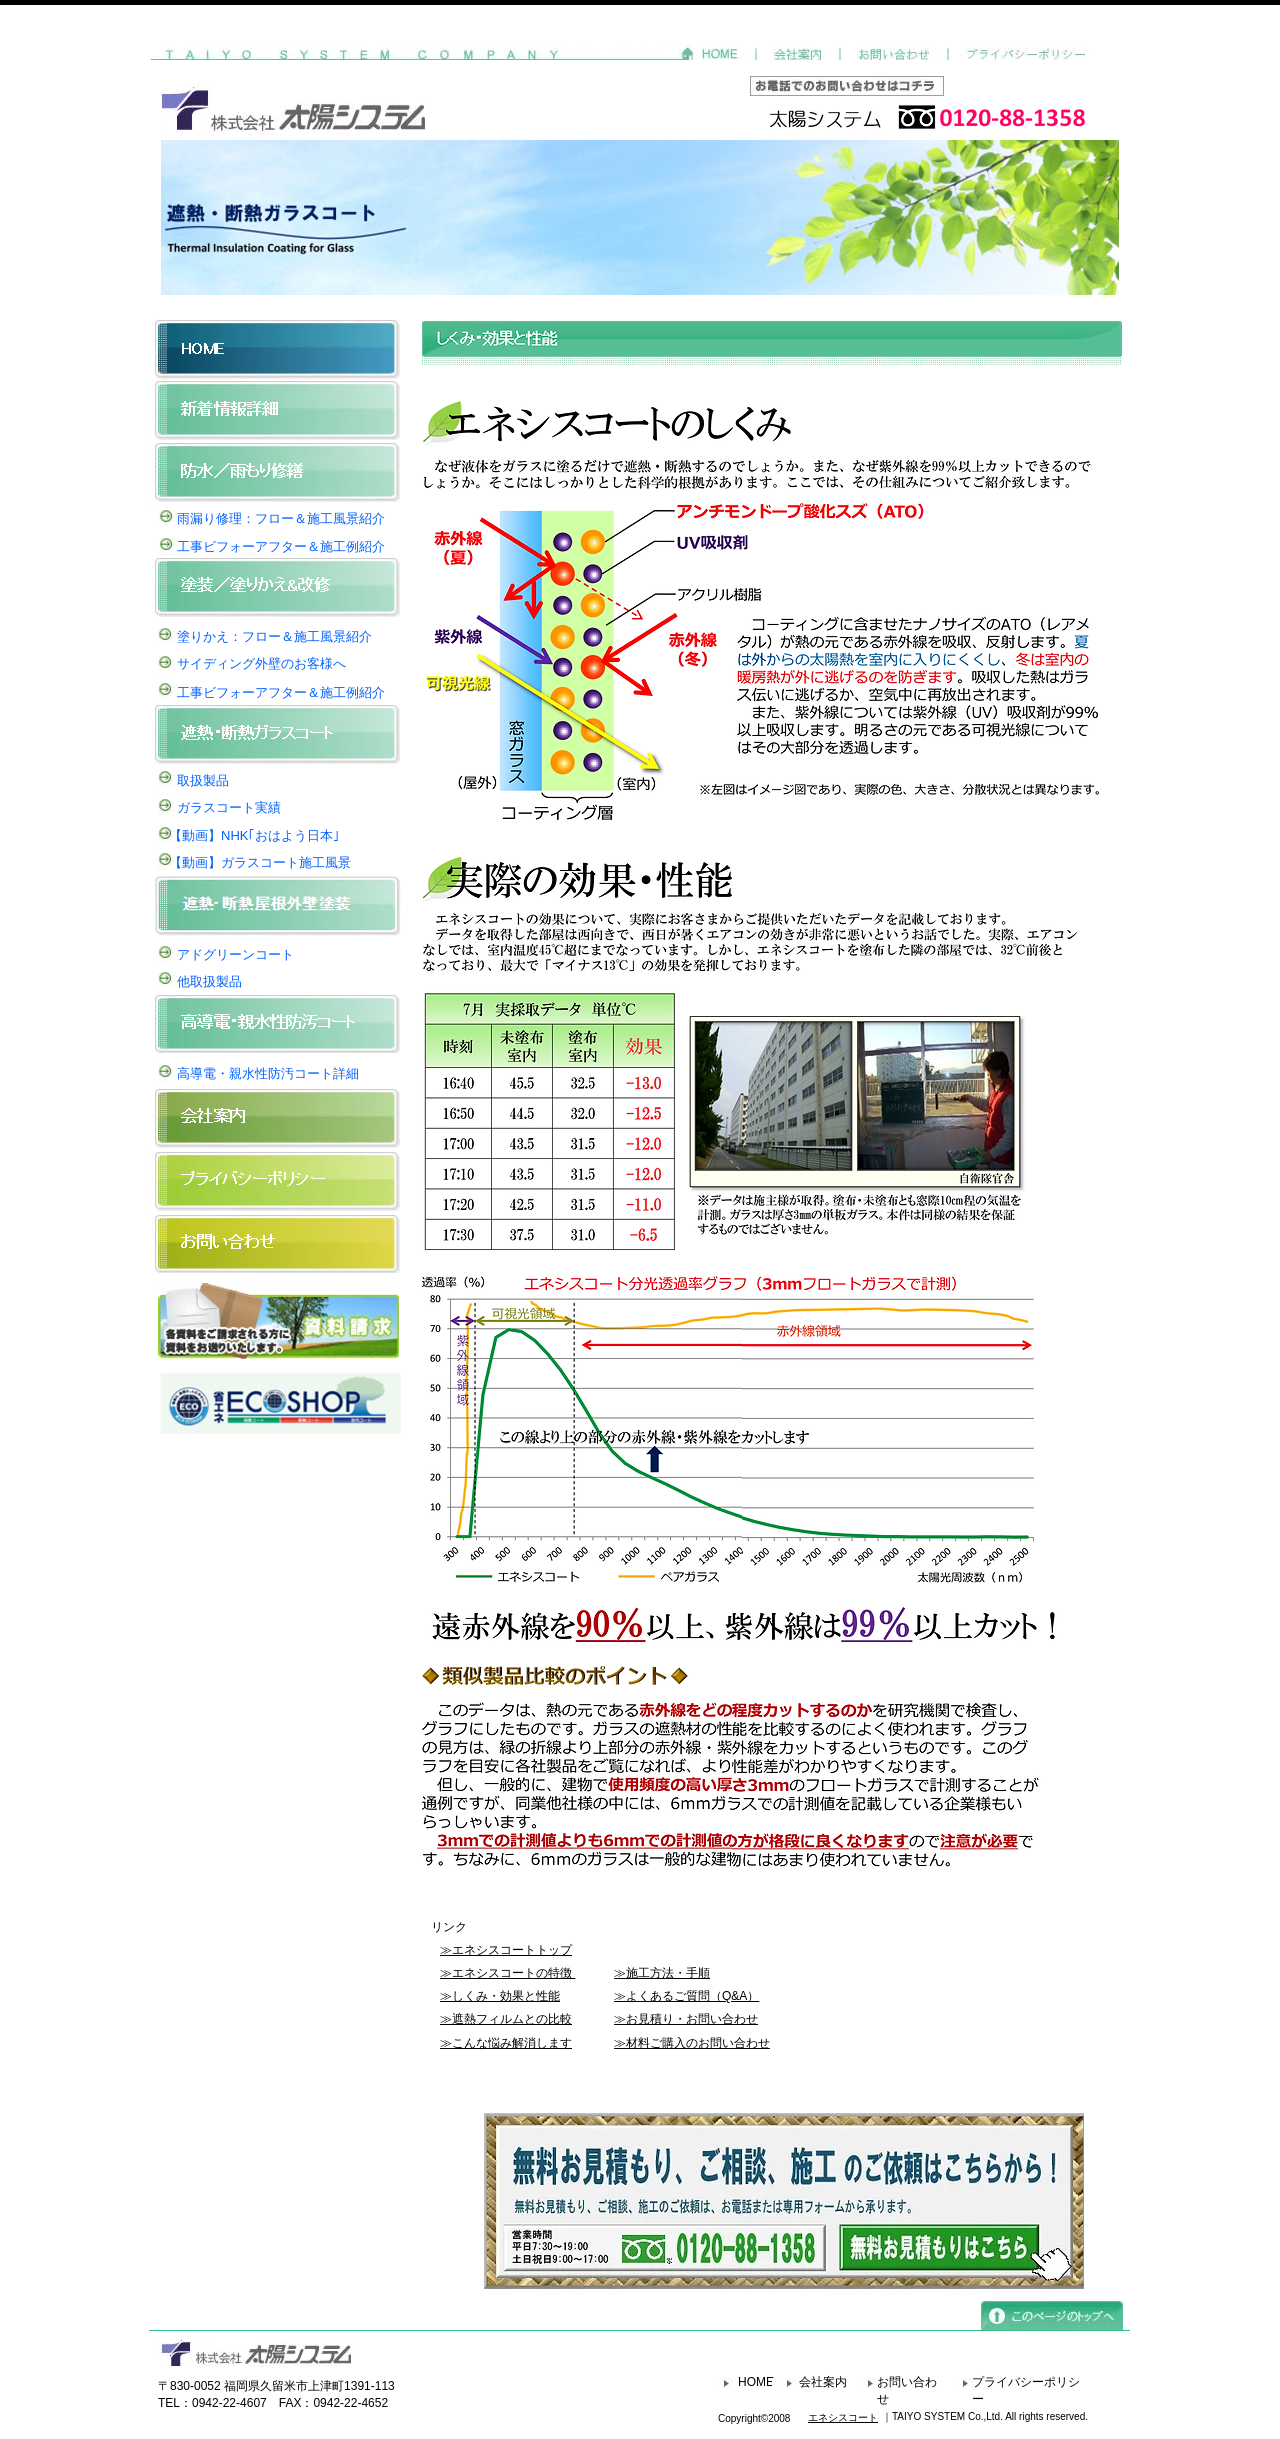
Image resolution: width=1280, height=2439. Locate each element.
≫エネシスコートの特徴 (506, 1973)
